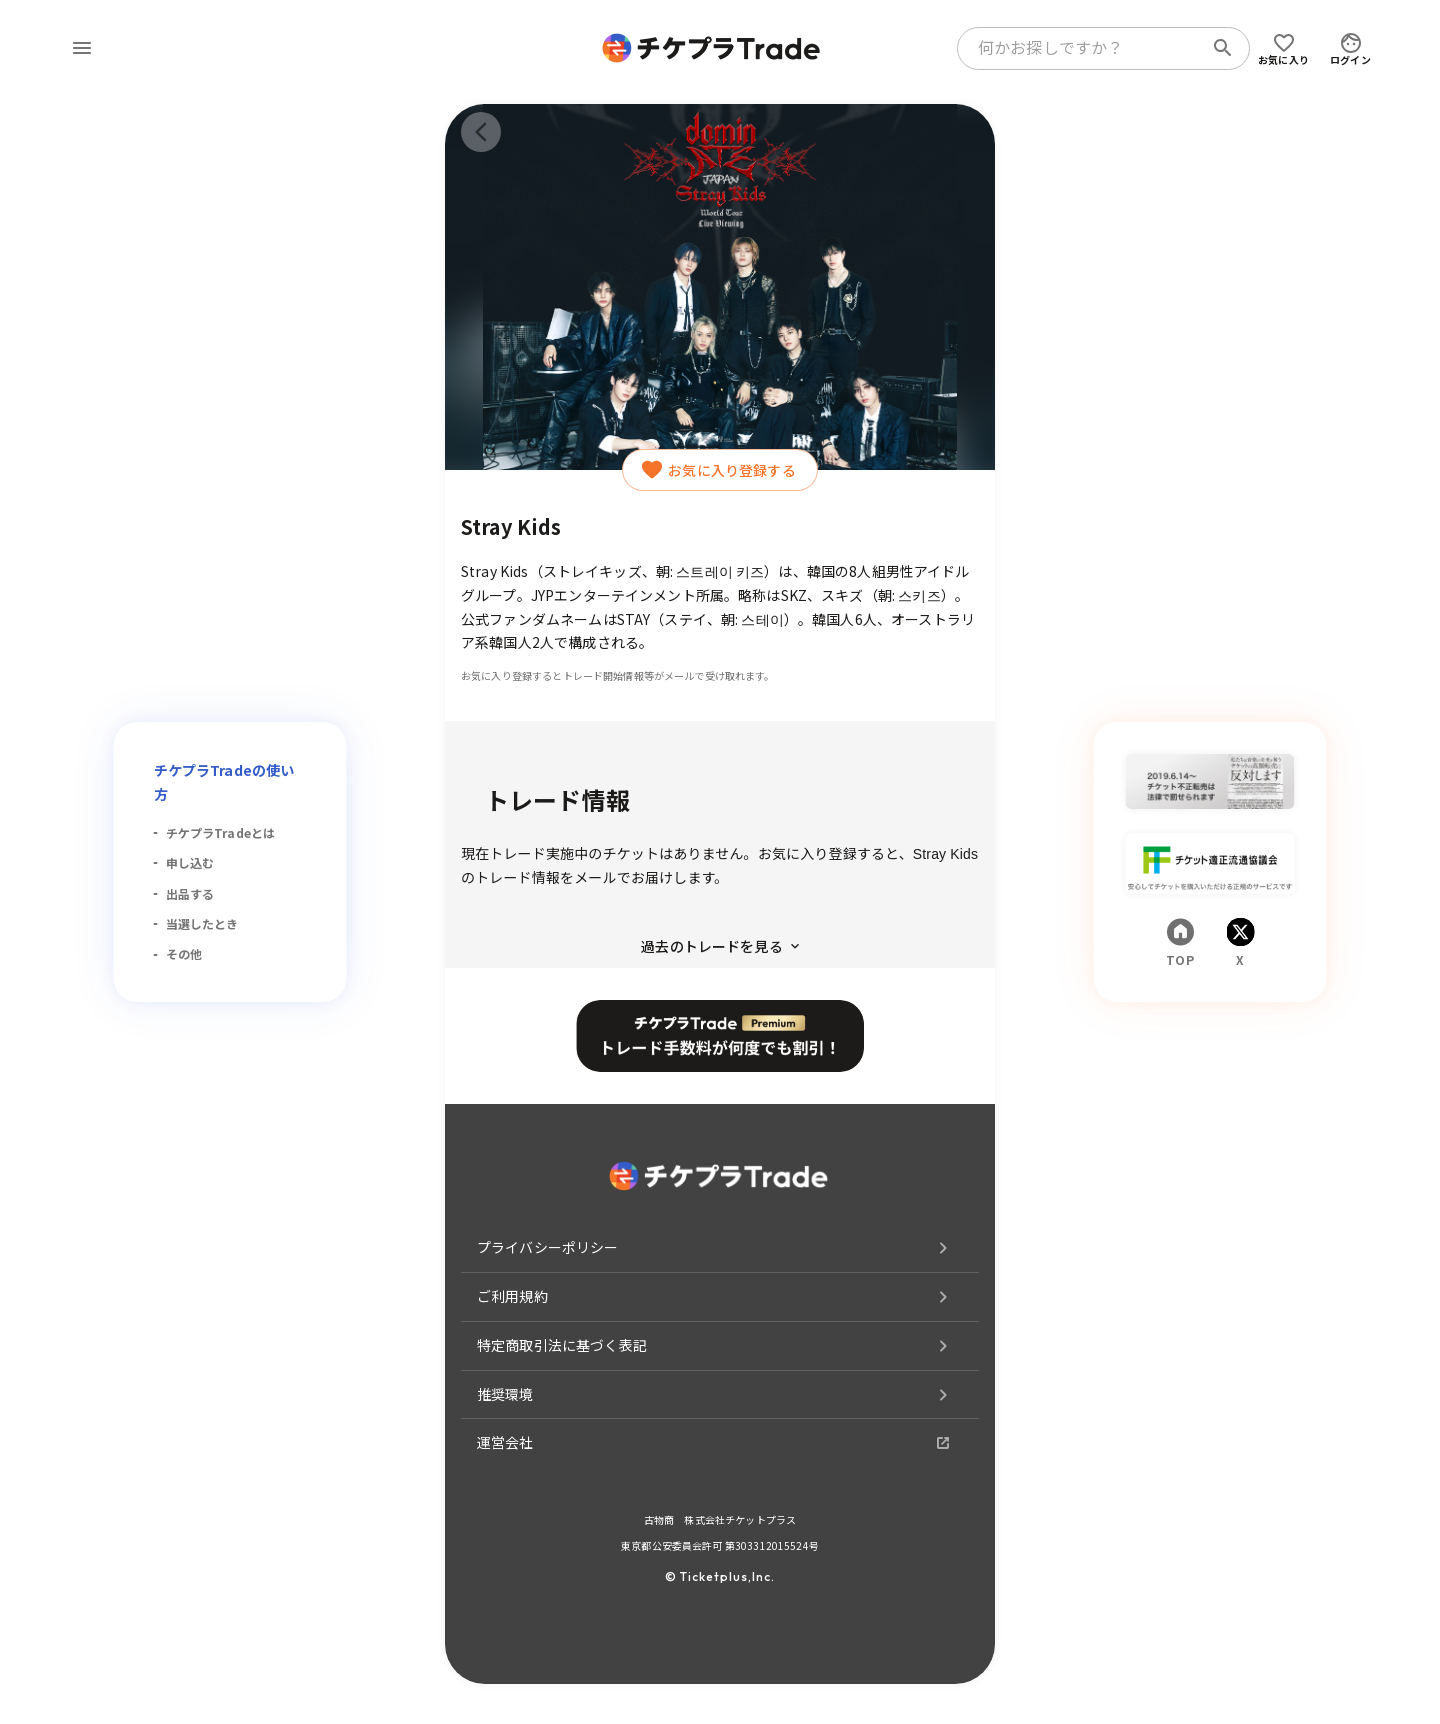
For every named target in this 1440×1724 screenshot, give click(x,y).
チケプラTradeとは (221, 832)
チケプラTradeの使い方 (224, 782)
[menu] (82, 48)
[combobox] (1084, 48)
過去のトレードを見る (720, 946)
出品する (190, 893)
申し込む (190, 862)
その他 (184, 953)
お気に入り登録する (719, 470)
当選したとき (202, 923)
